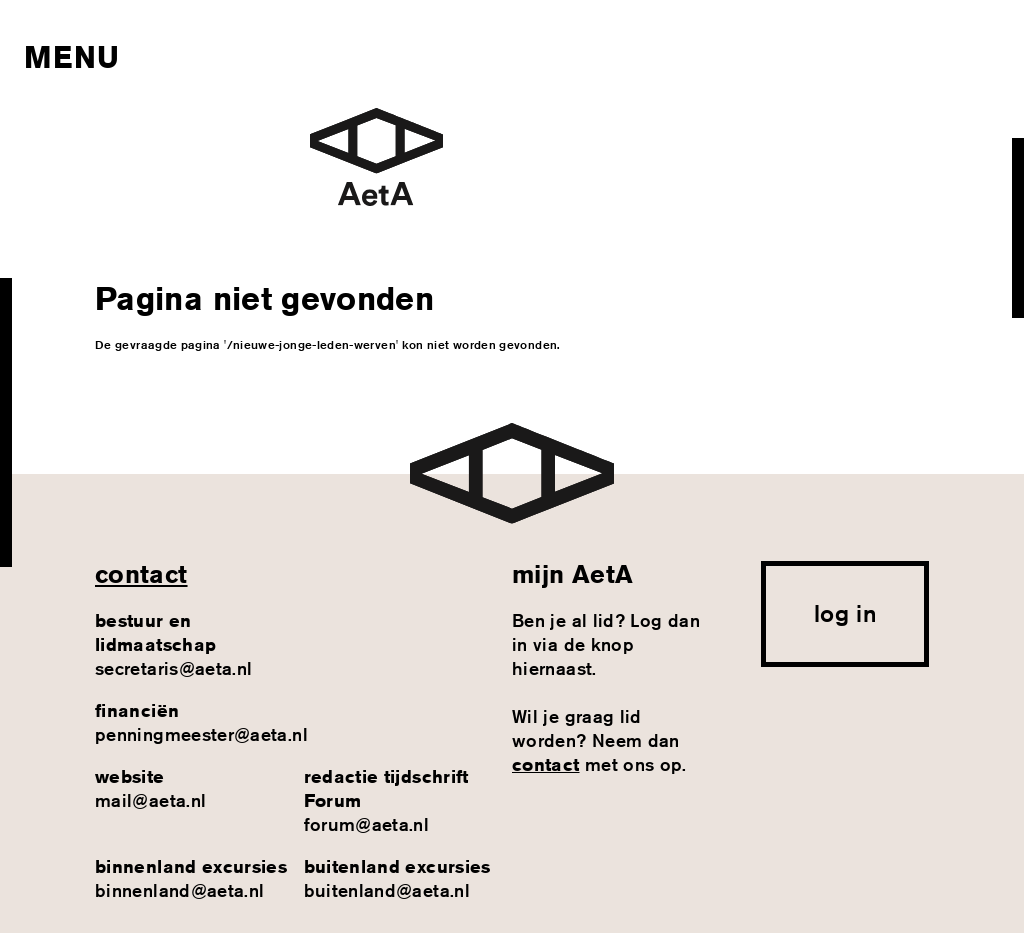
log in (845, 613)
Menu (71, 57)
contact (141, 574)
